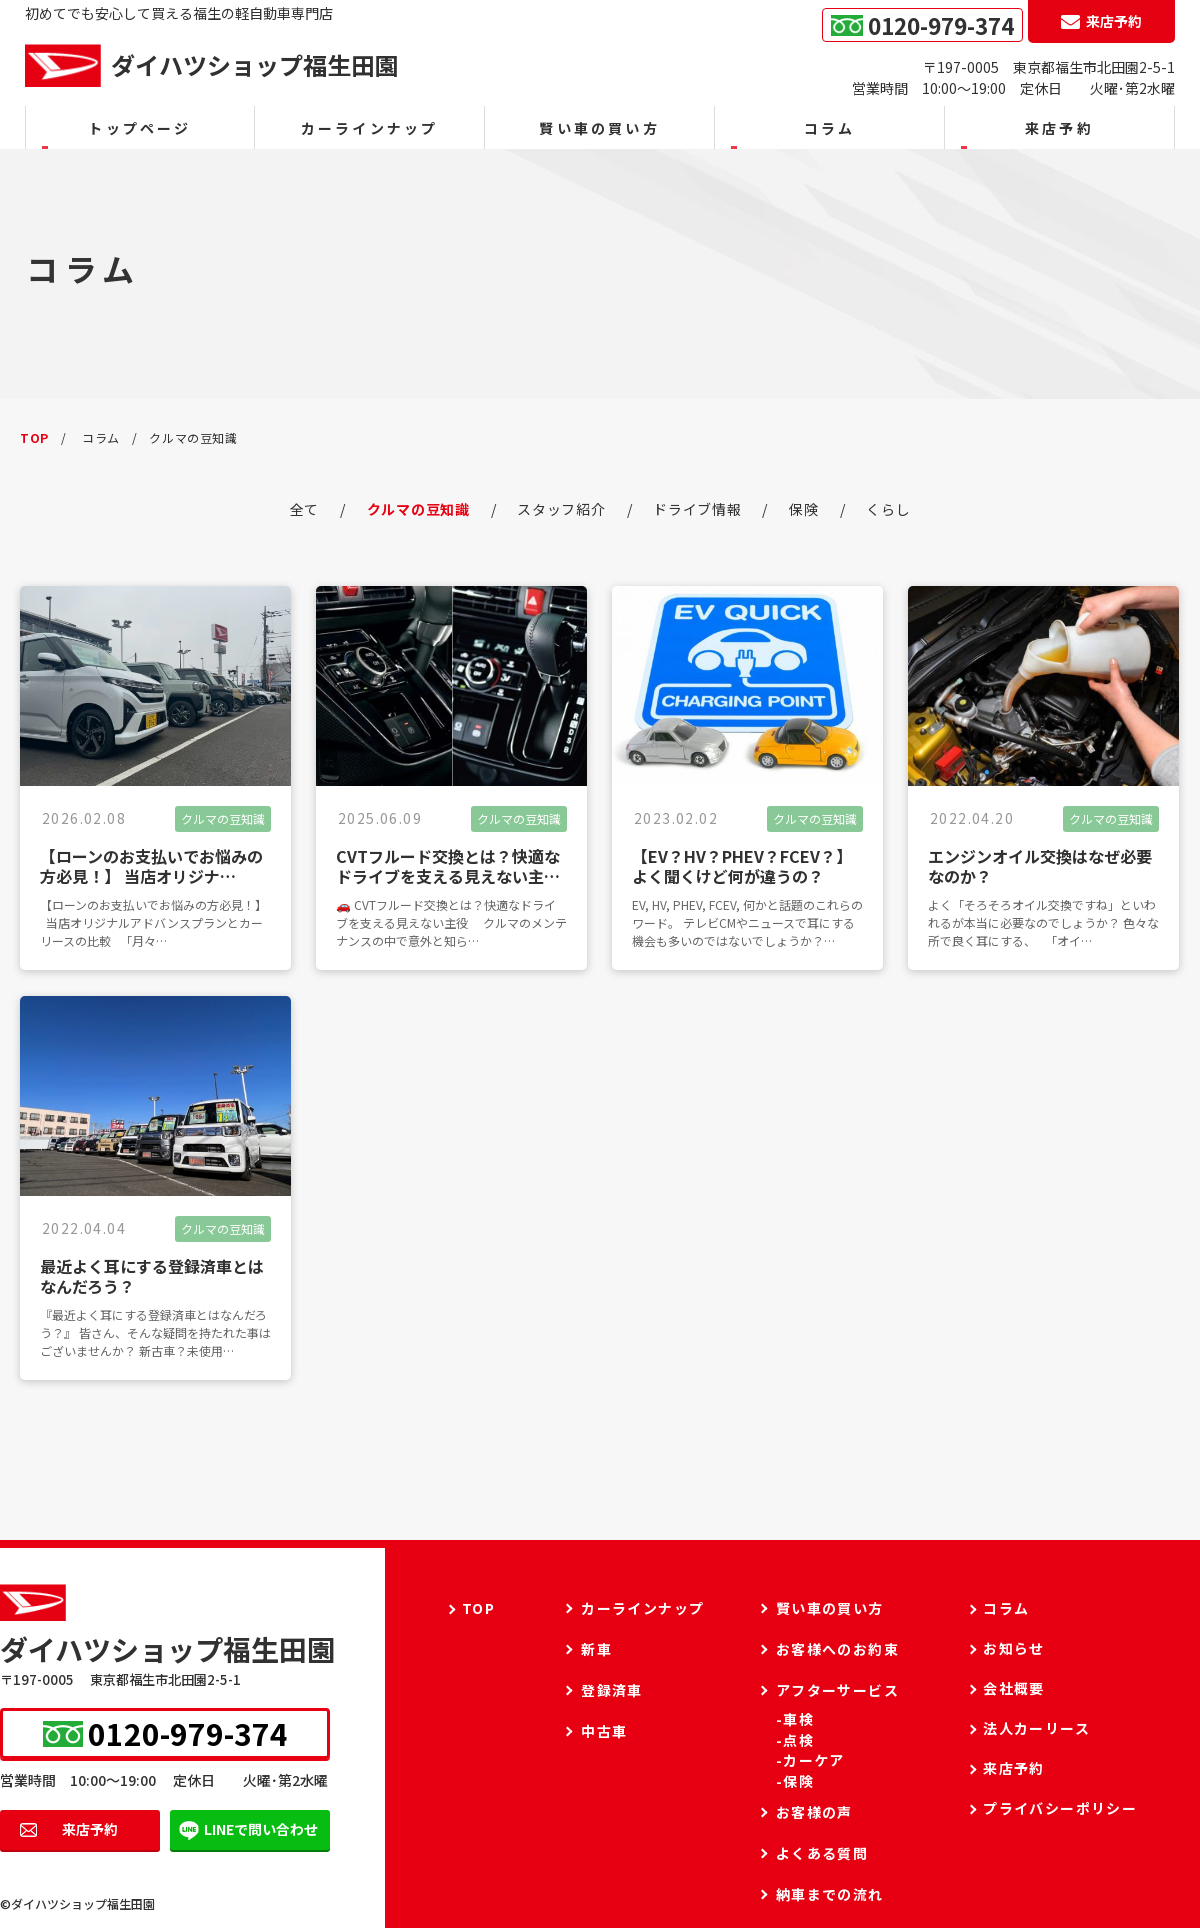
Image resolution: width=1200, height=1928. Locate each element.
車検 (798, 1719)
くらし (888, 509)
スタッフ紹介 (561, 509)
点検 (798, 1740)
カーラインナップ (370, 128)
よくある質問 (822, 1853)
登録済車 (612, 1690)
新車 (596, 1649)
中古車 (604, 1731)
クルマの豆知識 (418, 509)
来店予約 (90, 1829)
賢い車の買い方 (599, 128)
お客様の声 (814, 1812)
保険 (803, 509)
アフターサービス (837, 1690)
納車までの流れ (830, 1894)
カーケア (814, 1760)
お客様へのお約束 (837, 1649)
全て (304, 509)
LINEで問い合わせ (261, 1829)
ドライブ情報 (697, 509)
